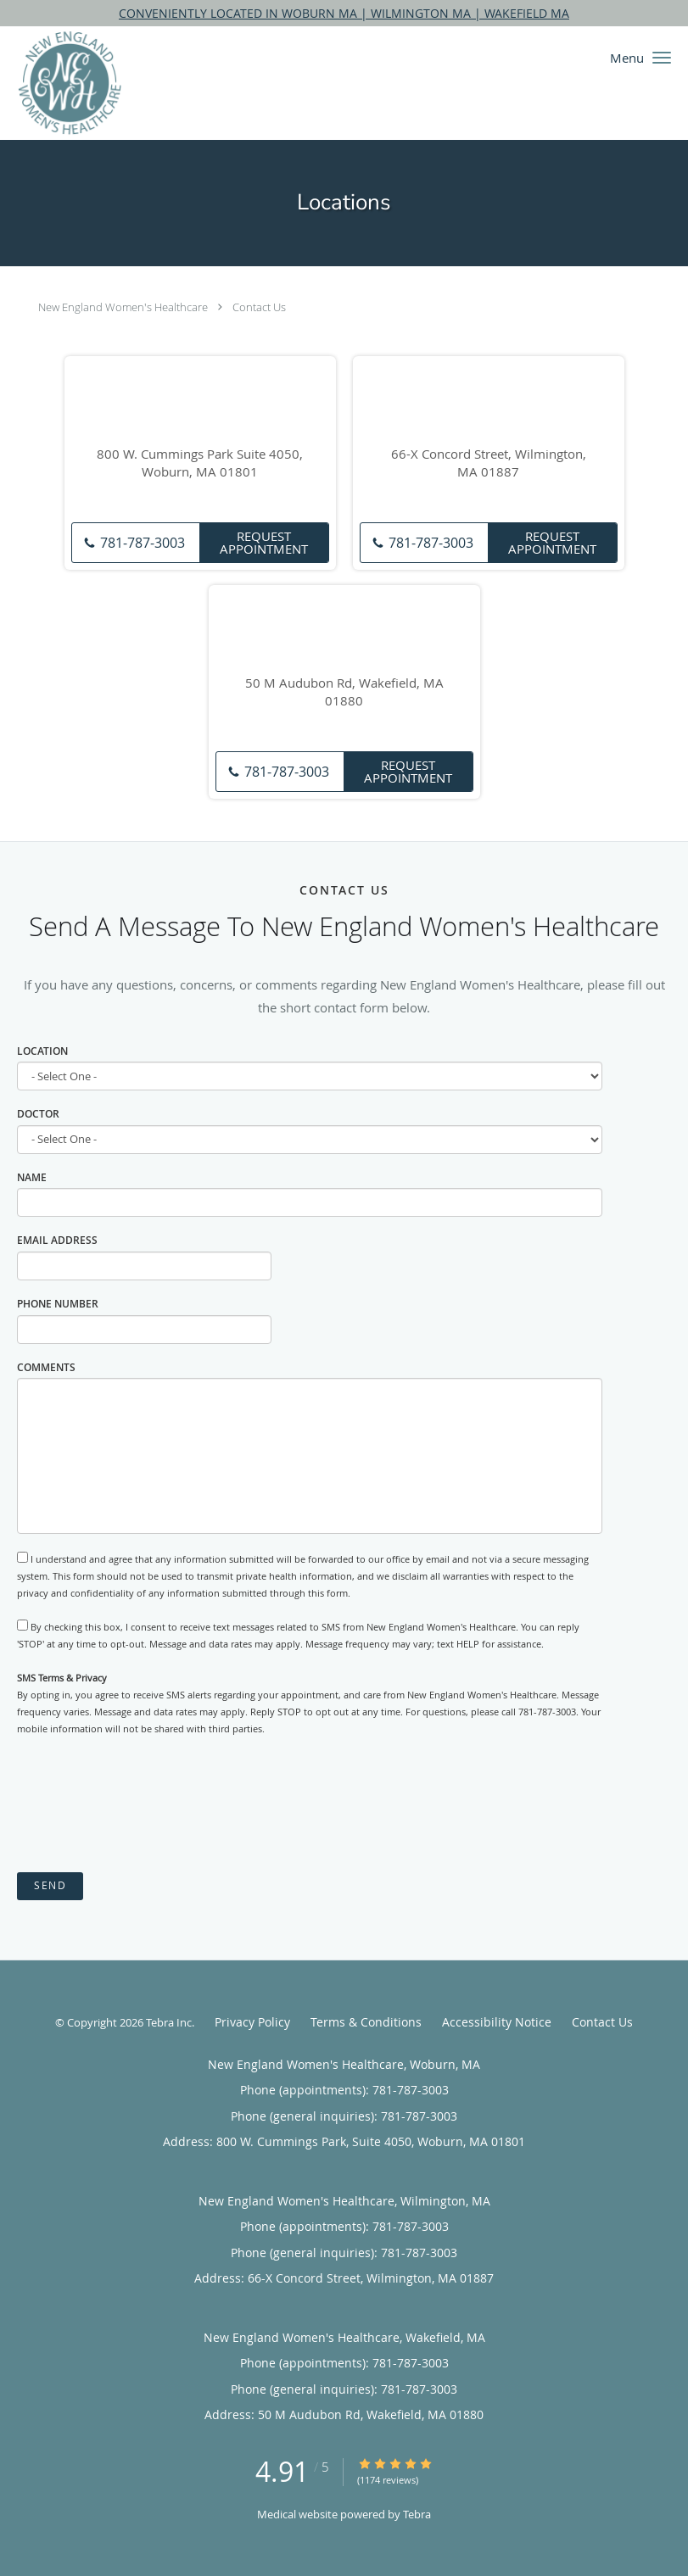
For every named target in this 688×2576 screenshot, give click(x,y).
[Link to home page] (61, 83)
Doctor (38, 1114)
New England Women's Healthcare (123, 307)
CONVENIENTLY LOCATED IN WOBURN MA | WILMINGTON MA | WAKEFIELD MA (344, 13)
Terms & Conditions (366, 2022)
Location (42, 1051)
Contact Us (259, 307)
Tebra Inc (169, 2022)
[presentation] (146, 1805)
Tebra (417, 2514)
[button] (661, 58)
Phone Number (57, 1303)
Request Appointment (264, 542)
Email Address (57, 1240)
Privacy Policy (252, 2022)
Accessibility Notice (496, 2022)
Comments (46, 1367)
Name (32, 1177)
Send (50, 1885)
